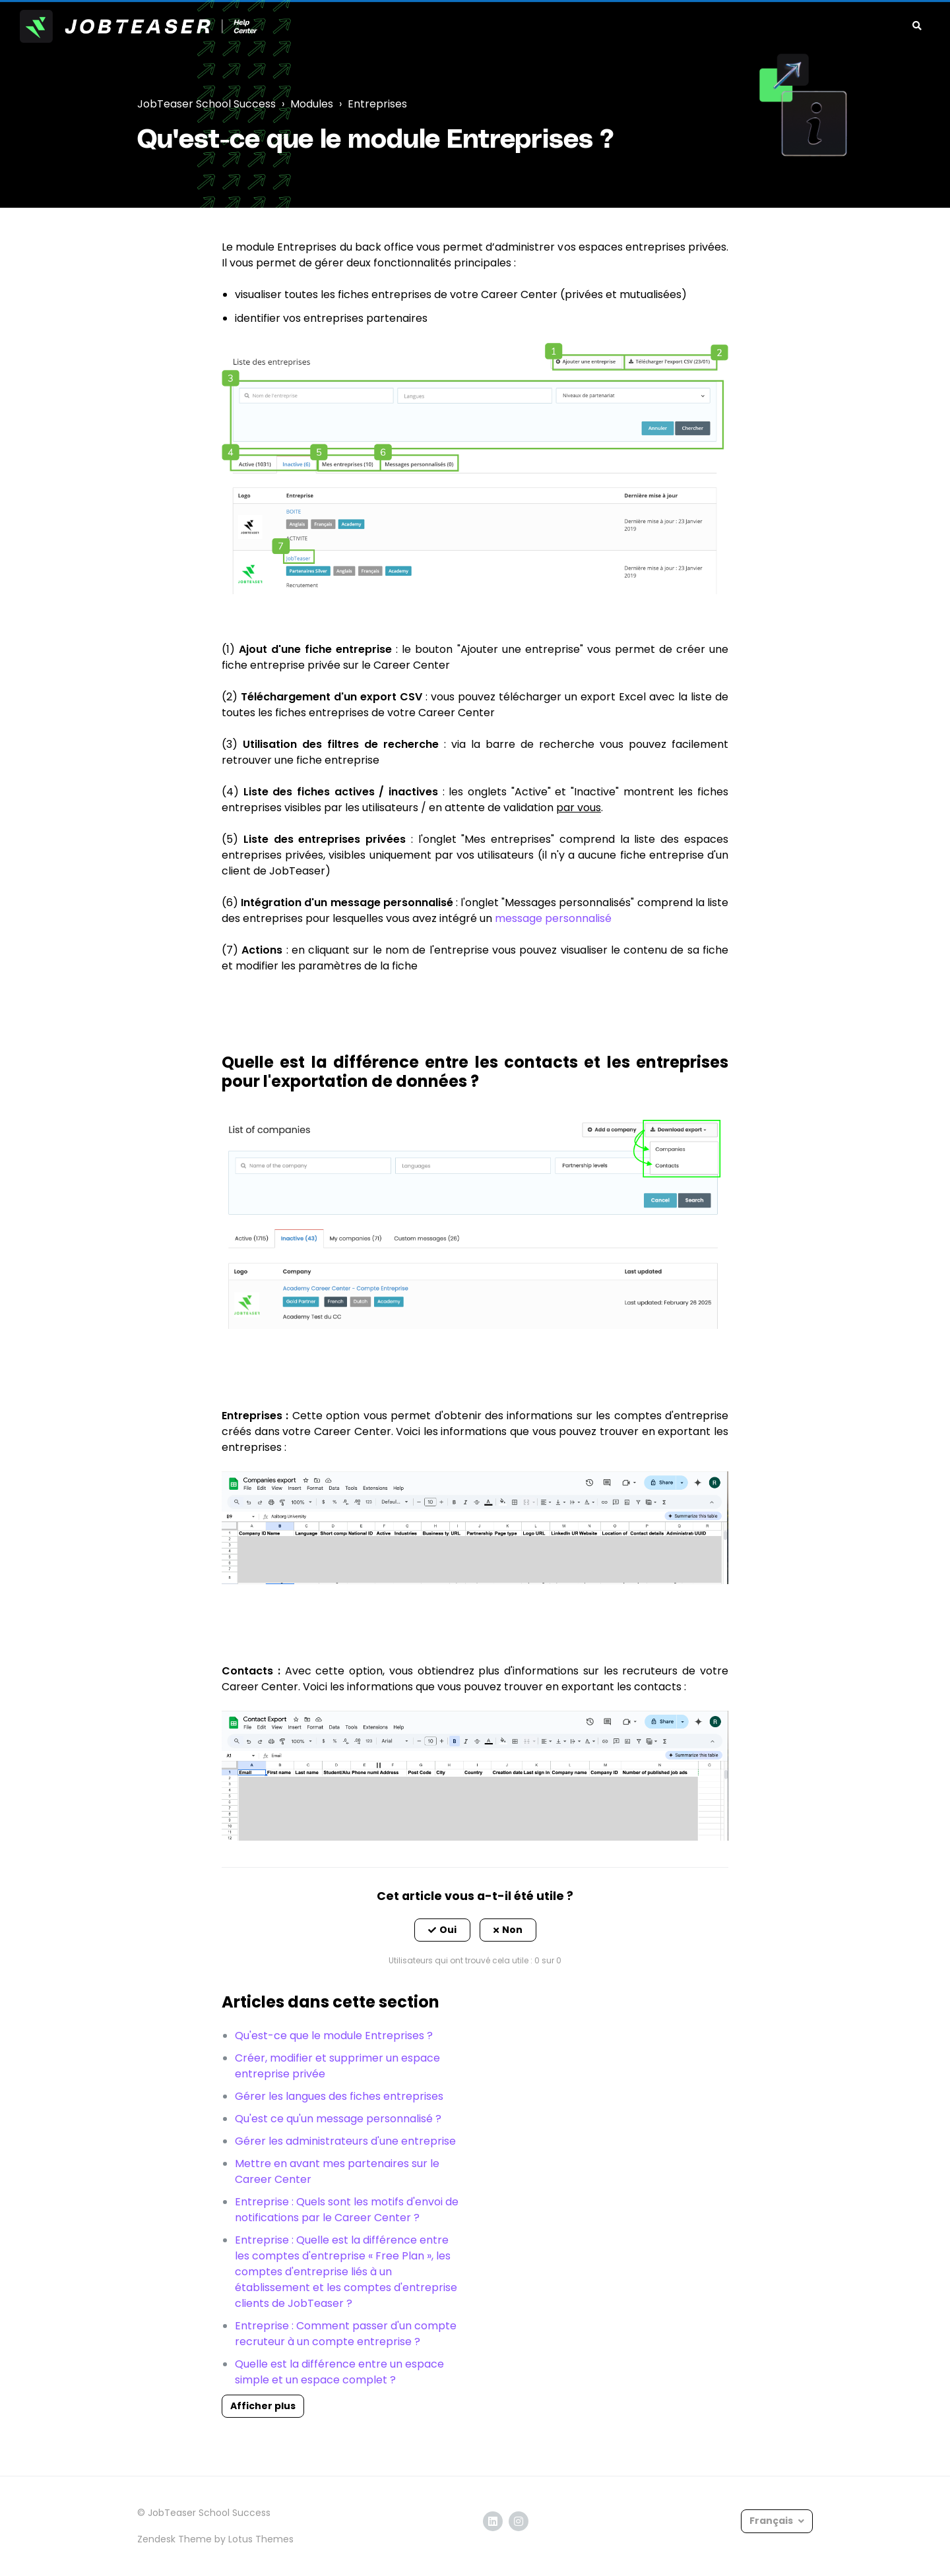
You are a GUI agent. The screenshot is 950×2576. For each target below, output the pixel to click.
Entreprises (377, 103)
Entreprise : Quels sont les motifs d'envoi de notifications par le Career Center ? (347, 2209)
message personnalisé (553, 918)
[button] (442, 1930)
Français (772, 2520)
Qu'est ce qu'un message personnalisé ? (338, 2118)
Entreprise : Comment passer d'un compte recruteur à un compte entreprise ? (346, 2333)
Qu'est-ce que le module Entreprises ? (334, 2035)
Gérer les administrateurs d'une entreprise (345, 2141)
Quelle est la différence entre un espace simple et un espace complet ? (339, 2371)
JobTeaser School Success (206, 103)
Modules (311, 103)
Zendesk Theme (174, 2539)
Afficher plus (263, 2405)
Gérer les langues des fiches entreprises (339, 2096)
